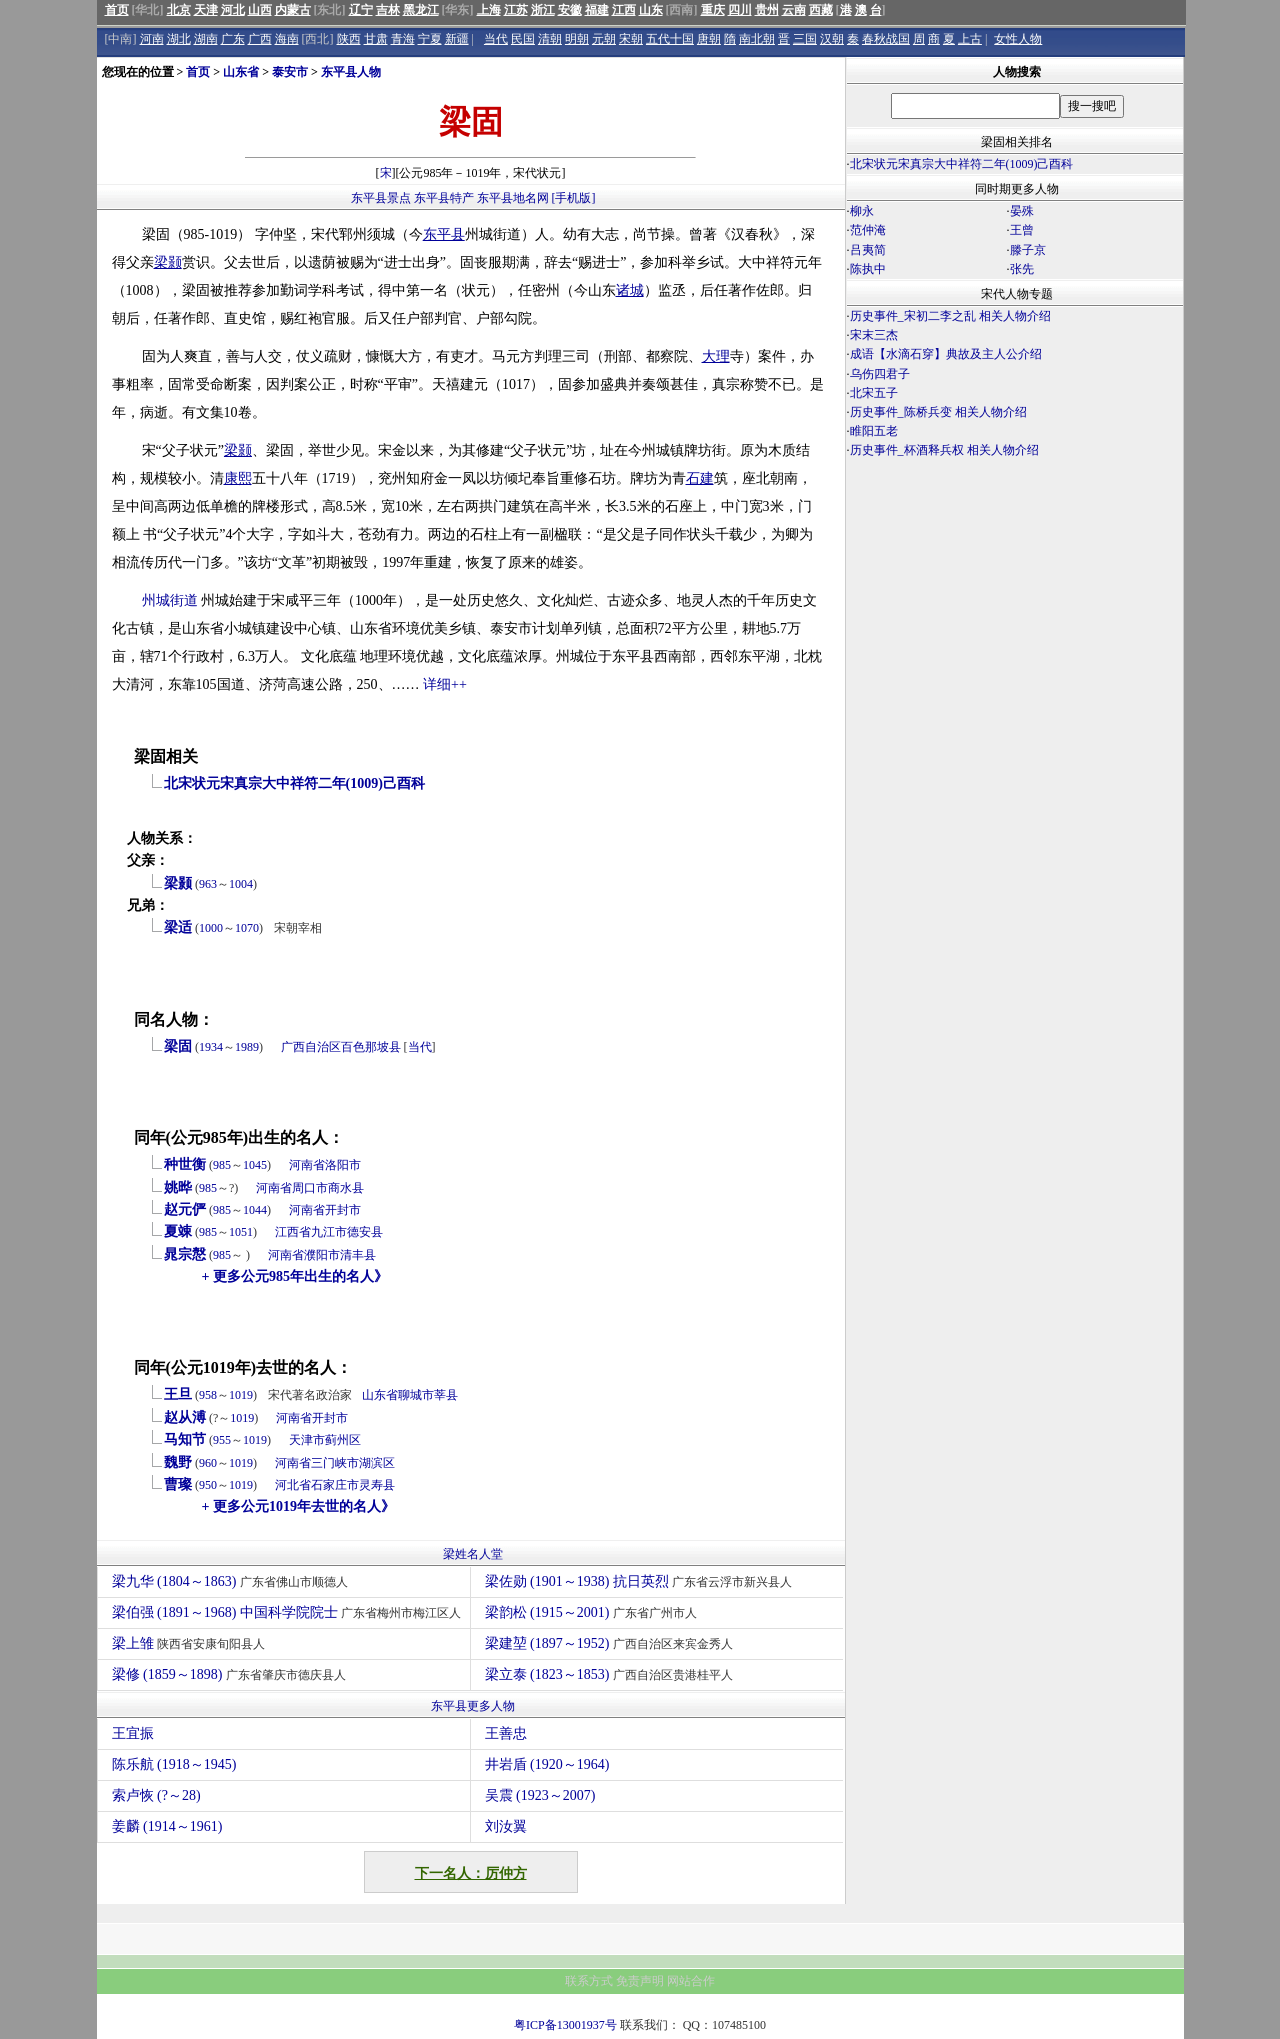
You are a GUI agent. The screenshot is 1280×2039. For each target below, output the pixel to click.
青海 (403, 39)
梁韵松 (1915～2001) (593, 1612)
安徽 (570, 10)
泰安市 (290, 72)
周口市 (310, 1188)
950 (208, 1485)
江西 (624, 10)
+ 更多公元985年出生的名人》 (295, 1276)
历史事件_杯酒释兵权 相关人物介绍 (944, 450)
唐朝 (709, 39)
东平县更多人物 (473, 1706)
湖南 (206, 39)
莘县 (446, 1395)
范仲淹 (868, 230)
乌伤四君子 (880, 374)
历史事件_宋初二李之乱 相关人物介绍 (950, 316)
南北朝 (757, 39)
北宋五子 (874, 393)
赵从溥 (185, 1417)
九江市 (329, 1232)
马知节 (185, 1439)
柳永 (862, 211)
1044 (255, 1210)
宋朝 (631, 39)
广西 (260, 39)
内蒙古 (293, 10)
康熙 (238, 478)
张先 (1022, 269)
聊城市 (416, 1395)
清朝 (550, 39)
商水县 (346, 1188)
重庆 (713, 10)
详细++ (445, 684)
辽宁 (361, 10)
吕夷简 (868, 250)
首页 (117, 10)
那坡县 (383, 1047)
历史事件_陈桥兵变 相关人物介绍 (938, 412)
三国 (805, 39)
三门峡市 (335, 1463)
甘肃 (376, 39)
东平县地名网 (513, 198)
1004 (241, 884)
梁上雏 (191, 1643)
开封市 (343, 1210)
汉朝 (832, 39)
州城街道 (170, 600)
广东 (233, 39)
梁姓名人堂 (473, 1554)
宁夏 (430, 39)
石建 (700, 478)
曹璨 (178, 1484)
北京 (179, 10)
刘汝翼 (506, 1826)
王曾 (1022, 230)
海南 (287, 39)
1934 (211, 1047)
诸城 (630, 290)
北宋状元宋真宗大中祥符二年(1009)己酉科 (294, 783)
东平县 (444, 234)
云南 (794, 10)
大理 (716, 356)
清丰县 (358, 1255)
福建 (597, 10)
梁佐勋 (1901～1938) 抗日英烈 (641, 1581)
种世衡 (185, 1164)
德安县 (365, 1232)
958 (208, 1395)
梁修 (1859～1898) (231, 1674)
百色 (353, 1047)
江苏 (516, 10)
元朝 (604, 39)
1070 (247, 928)
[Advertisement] (1015, 636)
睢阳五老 (874, 431)
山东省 (241, 72)
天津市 (307, 1440)
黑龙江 (421, 10)
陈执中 (868, 269)
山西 (260, 10)
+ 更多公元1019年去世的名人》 (298, 1506)
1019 (241, 1395)
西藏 (821, 10)
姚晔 (178, 1187)
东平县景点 (381, 198)
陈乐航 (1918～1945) (174, 1764)
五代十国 (670, 39)
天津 (206, 10)
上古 (970, 39)
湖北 (179, 39)
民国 (523, 39)
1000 (211, 928)
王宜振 (133, 1733)
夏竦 (178, 1231)
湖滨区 (377, 1463)
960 (208, 1463)
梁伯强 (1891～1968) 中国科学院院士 (289, 1612)
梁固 (178, 1046)
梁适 (178, 927)
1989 (247, 1047)
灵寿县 (377, 1485)
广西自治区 (311, 1047)
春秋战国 (886, 39)
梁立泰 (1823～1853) (611, 1674)
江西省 (293, 1232)
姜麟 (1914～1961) (167, 1826)
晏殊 (1022, 211)
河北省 (293, 1485)
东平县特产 (444, 198)
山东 (651, 10)
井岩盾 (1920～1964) (547, 1764)
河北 (233, 10)
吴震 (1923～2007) (540, 1795)
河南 (152, 39)
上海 (489, 10)
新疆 (457, 39)
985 (222, 1165)
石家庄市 (335, 1485)
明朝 (577, 39)
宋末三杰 (874, 335)
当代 (496, 39)
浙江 (543, 10)
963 (208, 884)
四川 (740, 10)
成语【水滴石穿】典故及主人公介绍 (946, 354)
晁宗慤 (185, 1254)
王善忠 (506, 1733)
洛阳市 (343, 1165)
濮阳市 (322, 1255)
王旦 (178, 1394)
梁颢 (168, 262)
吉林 (388, 10)
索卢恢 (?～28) (156, 1795)
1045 (255, 1165)
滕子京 (1028, 250)
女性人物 (1018, 39)
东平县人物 (351, 72)
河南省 (307, 1165)
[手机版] (574, 198)
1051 (241, 1232)
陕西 (349, 39)
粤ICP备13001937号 (565, 2025)
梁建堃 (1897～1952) (611, 1643)
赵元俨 (185, 1209)
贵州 (767, 10)
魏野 (178, 1462)
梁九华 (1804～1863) (232, 1581)
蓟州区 (343, 1440)
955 (222, 1440)
